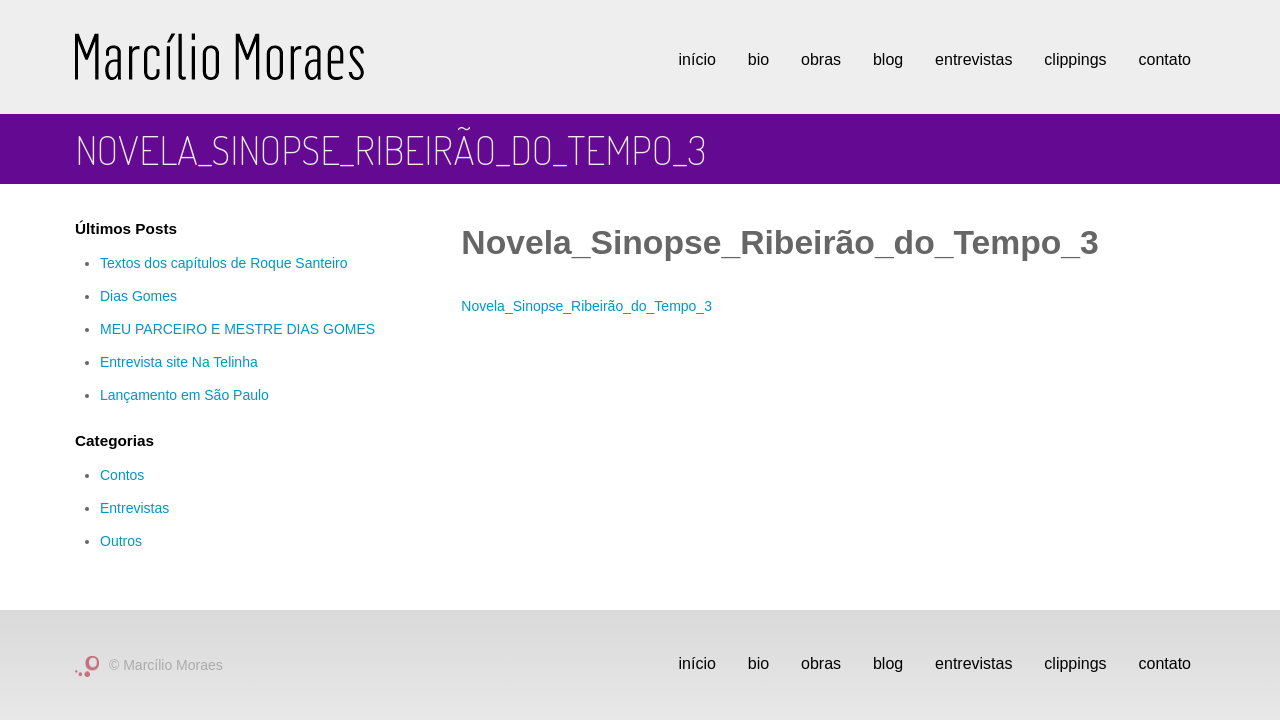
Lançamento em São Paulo (184, 395)
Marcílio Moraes (219, 56)
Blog (888, 59)
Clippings (1075, 59)
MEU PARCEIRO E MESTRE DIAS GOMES (237, 329)
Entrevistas (973, 59)
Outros (121, 541)
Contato (1165, 59)
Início (697, 59)
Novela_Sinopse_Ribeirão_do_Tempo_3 (586, 306)
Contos (122, 475)
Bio (758, 59)
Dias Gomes (138, 296)
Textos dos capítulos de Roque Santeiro (224, 263)
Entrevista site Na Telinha (179, 362)
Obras (821, 59)
